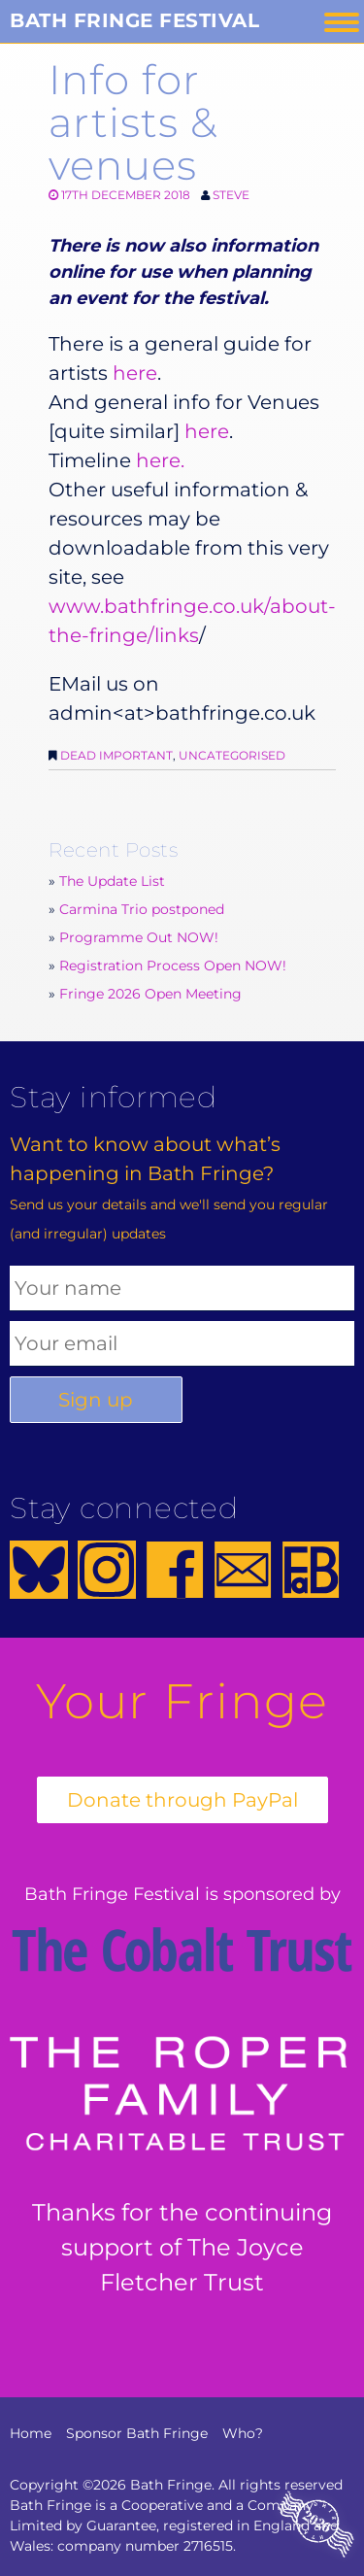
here (135, 373)
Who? (242, 2433)
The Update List (112, 881)
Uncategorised (232, 755)
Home (30, 2433)
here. (160, 460)
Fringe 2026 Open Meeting (150, 993)
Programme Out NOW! (138, 937)
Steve (231, 194)
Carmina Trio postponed (141, 909)
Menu (341, 22)
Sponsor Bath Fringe (137, 2433)
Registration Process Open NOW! (172, 965)
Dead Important (116, 755)
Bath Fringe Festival (134, 20)
